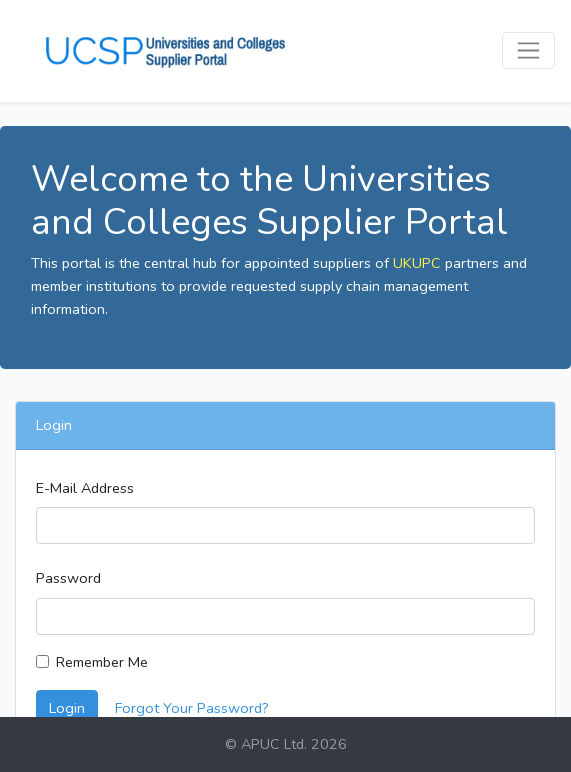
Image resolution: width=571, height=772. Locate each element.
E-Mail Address (85, 488)
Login (67, 708)
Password (68, 578)
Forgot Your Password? (192, 708)
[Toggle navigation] (528, 50)
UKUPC (417, 263)
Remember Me (102, 662)
